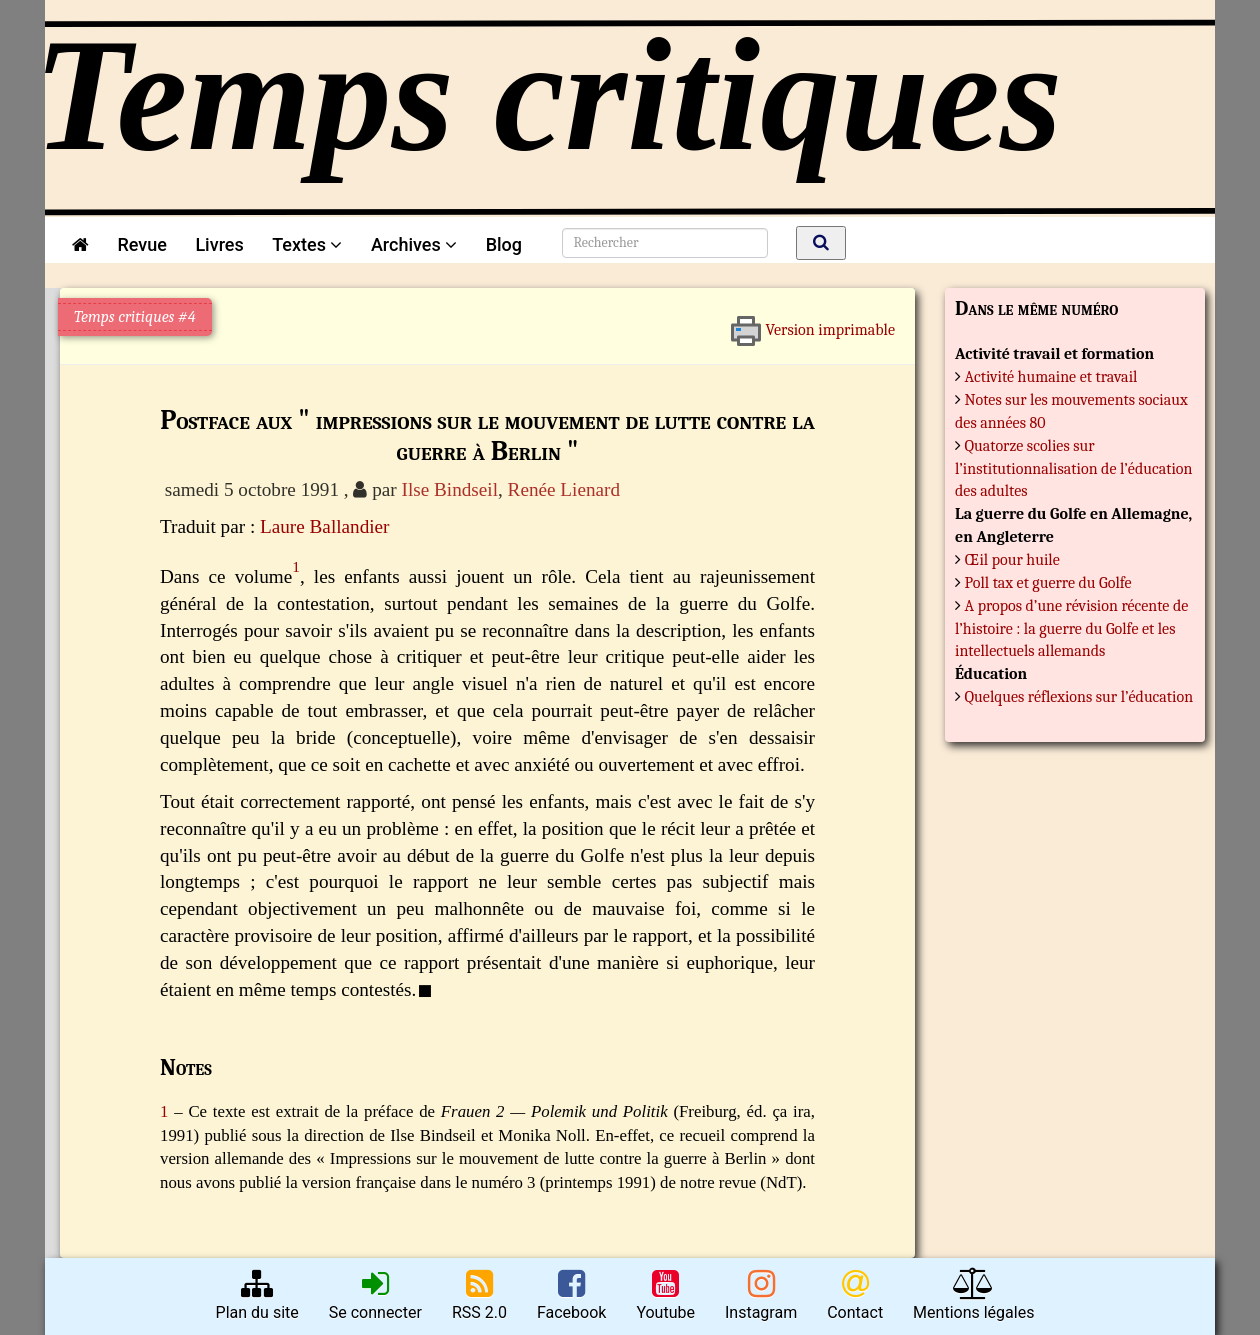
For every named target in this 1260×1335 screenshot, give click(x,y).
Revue (141, 244)
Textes (307, 244)
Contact (855, 1295)
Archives (414, 244)
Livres (219, 244)
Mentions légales (973, 1295)
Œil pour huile (1012, 560)
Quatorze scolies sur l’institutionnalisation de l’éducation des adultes (1073, 469)
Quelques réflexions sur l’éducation (1079, 697)
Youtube (665, 1295)
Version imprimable (812, 323)
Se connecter (375, 1295)
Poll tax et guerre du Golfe (1048, 583)
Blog (508, 244)
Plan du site (257, 1295)
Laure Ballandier (324, 526)
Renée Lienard (564, 489)
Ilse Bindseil (450, 489)
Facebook (571, 1295)
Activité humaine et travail (1051, 377)
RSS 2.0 (479, 1295)
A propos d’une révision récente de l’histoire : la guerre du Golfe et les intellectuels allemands (1071, 629)
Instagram (761, 1295)
